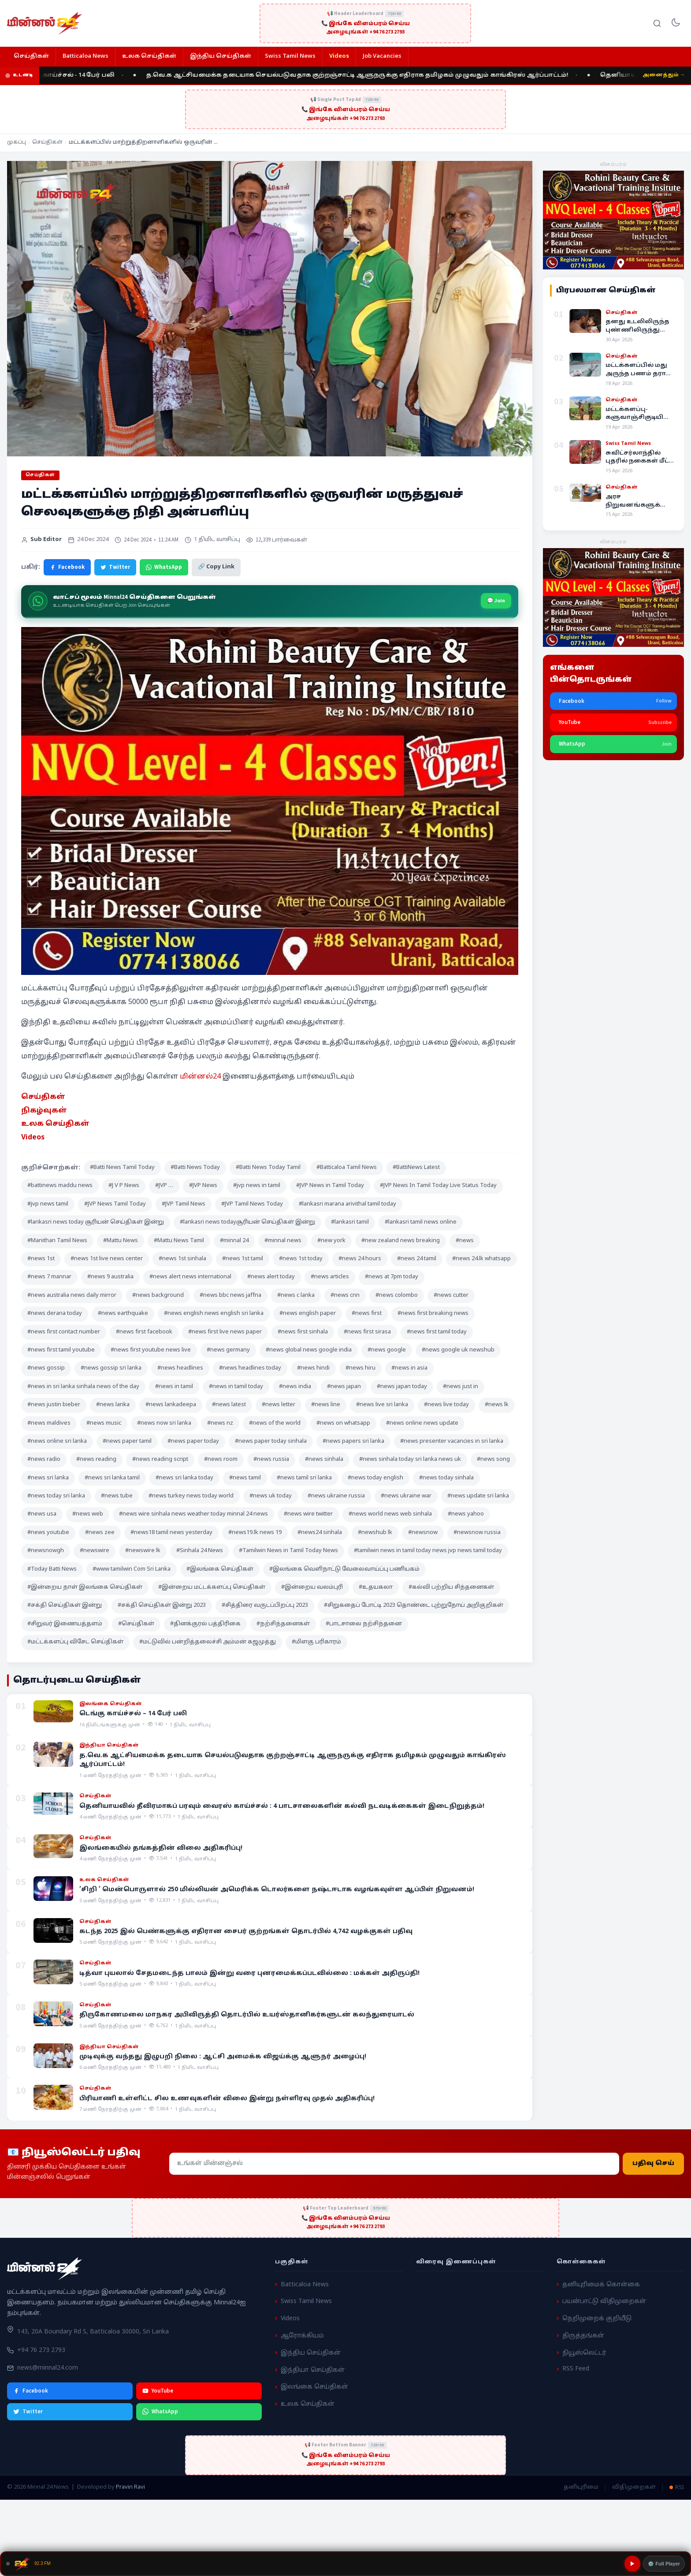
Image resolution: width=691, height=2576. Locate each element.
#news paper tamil (127, 1441)
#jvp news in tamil (256, 1185)
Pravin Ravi (130, 2487)
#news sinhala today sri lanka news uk (410, 1459)
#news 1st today (301, 1258)
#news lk (497, 1404)
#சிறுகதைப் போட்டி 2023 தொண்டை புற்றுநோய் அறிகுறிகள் (413, 1605)
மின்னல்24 (200, 1076)
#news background (158, 1295)
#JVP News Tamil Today (115, 1204)
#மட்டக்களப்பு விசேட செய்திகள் (75, 1642)
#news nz (220, 1423)
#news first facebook (144, 1332)
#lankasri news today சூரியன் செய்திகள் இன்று (95, 1222)
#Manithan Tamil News (57, 1240)
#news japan (344, 1386)
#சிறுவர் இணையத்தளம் (64, 1624)
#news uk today (270, 1496)
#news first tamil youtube (61, 1350)
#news (465, 1240)
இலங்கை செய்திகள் (314, 2387)
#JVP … (164, 1185)
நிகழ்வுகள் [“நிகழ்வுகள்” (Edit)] (44, 1110)
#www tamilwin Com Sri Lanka (132, 1569)
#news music (103, 1423)
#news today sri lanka (56, 1496)
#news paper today (193, 1441)
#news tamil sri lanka (304, 1478)
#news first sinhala (303, 1332)
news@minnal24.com (47, 2368)
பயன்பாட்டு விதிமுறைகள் (604, 2301)
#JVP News (203, 1185)
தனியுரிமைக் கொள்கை (601, 2285)
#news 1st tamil (242, 1258)
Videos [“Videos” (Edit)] (33, 1137)
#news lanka (113, 1404)
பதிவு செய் (653, 2163)
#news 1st (41, 1258)
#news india (295, 1386)
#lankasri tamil (350, 1222)
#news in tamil (174, 1386)
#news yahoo (466, 1514)
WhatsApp (164, 567)
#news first (367, 1313)
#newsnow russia (477, 1532)
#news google (387, 1350)
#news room (221, 1459)
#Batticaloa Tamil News (346, 1167)
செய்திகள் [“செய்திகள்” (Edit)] (43, 1097)
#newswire (94, 1550)
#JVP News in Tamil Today (330, 1185)
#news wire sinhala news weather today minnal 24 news (193, 1514)
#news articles (330, 1277)
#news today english (375, 1478)
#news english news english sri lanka (214, 1313)
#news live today (446, 1404)
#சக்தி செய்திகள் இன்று (64, 1605)
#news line (325, 1404)
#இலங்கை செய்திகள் (219, 1569)
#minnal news (282, 1240)
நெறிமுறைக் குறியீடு (597, 2318)
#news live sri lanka (382, 1404)
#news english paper (307, 1313)
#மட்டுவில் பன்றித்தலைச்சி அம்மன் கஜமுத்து (207, 1642)
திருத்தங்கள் (583, 2336)
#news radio (43, 1459)
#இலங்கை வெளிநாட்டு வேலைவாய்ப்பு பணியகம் (344, 1569)
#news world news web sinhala (390, 1514)
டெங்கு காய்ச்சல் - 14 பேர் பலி (78, 75)
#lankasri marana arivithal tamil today (347, 1204)
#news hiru (360, 1368)
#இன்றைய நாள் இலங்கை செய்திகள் (84, 1587)
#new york (331, 1240)
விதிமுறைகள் (634, 2487)
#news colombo (396, 1295)
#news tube (117, 1496)
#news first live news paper (225, 1332)
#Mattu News (120, 1240)
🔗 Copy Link (216, 567)
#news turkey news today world (191, 1496)
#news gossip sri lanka (111, 1368)
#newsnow (423, 1532)
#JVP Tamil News (183, 1204)
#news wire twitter (308, 1514)
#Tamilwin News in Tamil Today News (288, 1550)
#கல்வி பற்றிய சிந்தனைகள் (451, 1587)
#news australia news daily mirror (71, 1295)
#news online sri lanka (57, 1441)
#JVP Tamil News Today (252, 1204)
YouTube (157, 2391)
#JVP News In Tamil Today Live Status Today (438, 1185)
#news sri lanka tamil (112, 1478)
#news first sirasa (367, 1332)
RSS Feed (575, 2369)
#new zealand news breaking (400, 1240)
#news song (493, 1459)
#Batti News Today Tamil (268, 1167)
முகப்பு (16, 142)
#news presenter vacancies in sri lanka (451, 1441)
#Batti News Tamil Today (122, 1167)
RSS (676, 2487)
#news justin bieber (53, 1404)
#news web (87, 1514)
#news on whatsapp (343, 1423)
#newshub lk (375, 1532)
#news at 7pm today (391, 1277)
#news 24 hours (359, 1258)
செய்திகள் (31, 56)
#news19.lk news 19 (255, 1532)
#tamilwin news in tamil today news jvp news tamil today (428, 1550)
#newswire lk (142, 1550)
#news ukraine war (406, 1496)
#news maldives (49, 1423)
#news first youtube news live (151, 1350)
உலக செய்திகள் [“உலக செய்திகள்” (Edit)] (55, 1124)
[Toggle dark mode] (675, 23)
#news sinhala (324, 1459)
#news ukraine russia (336, 1496)
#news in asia (409, 1368)
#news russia (271, 1459)
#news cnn (345, 1295)
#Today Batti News (52, 1569)
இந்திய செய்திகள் (220, 56)
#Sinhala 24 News (199, 1550)
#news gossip (46, 1368)
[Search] (657, 23)
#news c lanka (296, 1295)
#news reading (96, 1459)
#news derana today (54, 1313)
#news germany (228, 1350)
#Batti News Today (195, 1167)
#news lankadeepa (170, 1404)
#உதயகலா (376, 1587)
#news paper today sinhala (271, 1441)
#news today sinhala (446, 1478)
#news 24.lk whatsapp (481, 1258)
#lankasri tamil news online (421, 1222)
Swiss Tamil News (290, 56)
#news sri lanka (48, 1478)
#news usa (41, 1514)
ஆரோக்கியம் (302, 2336)
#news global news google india (309, 1350)
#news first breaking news (433, 1313)
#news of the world (275, 1423)
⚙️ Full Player (664, 2563)
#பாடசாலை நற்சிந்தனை (364, 1624)
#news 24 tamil (416, 1258)
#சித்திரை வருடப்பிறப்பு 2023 (265, 1605)
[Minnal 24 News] (44, 23)
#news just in (460, 1386)
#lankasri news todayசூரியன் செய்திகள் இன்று (247, 1222)
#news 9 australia (110, 1277)
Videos (339, 56)
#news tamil (245, 1478)
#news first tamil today (437, 1332)
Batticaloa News (85, 56)
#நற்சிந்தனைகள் (283, 1624)
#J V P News (123, 1185)
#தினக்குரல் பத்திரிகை (205, 1624)
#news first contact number (63, 1332)
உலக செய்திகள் (149, 56)
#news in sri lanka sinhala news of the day (83, 1386)
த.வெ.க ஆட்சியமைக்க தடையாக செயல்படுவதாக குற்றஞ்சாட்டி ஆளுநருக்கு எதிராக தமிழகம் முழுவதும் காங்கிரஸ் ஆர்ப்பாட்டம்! (369, 75)
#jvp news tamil (47, 1204)
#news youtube (48, 1532)
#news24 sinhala (319, 1532)
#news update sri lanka (478, 1496)
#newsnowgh (45, 1550)
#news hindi (313, 1368)
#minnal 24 (234, 1240)
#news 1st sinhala (182, 1258)
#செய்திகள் (136, 1624)
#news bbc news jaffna (230, 1295)
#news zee (100, 1532)
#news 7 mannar (49, 1277)
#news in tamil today (236, 1386)
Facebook (67, 567)
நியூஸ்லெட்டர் (584, 2353)
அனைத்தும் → (664, 75)
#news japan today (402, 1386)
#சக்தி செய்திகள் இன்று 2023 (162, 1605)
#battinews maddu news (60, 1185)
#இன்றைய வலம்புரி (312, 1587)
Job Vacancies (382, 56)
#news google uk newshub (458, 1350)
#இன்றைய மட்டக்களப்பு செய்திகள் (211, 1587)
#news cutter (451, 1295)
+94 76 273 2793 (41, 2350)
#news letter (278, 1404)
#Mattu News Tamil (179, 1240)
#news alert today (271, 1277)
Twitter (115, 567)
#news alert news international (190, 1277)
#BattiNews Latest (416, 1167)
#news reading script (160, 1459)
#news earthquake (123, 1313)
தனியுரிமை (581, 2487)
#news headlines (180, 1368)
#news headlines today (250, 1368)
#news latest (229, 1404)
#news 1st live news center (107, 1258)
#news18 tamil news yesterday (171, 1532)
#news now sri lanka (164, 1423)
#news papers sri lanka (353, 1441)
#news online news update (422, 1423)
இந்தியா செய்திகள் (313, 2370)
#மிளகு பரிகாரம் (316, 1642)
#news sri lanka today (184, 1478)
